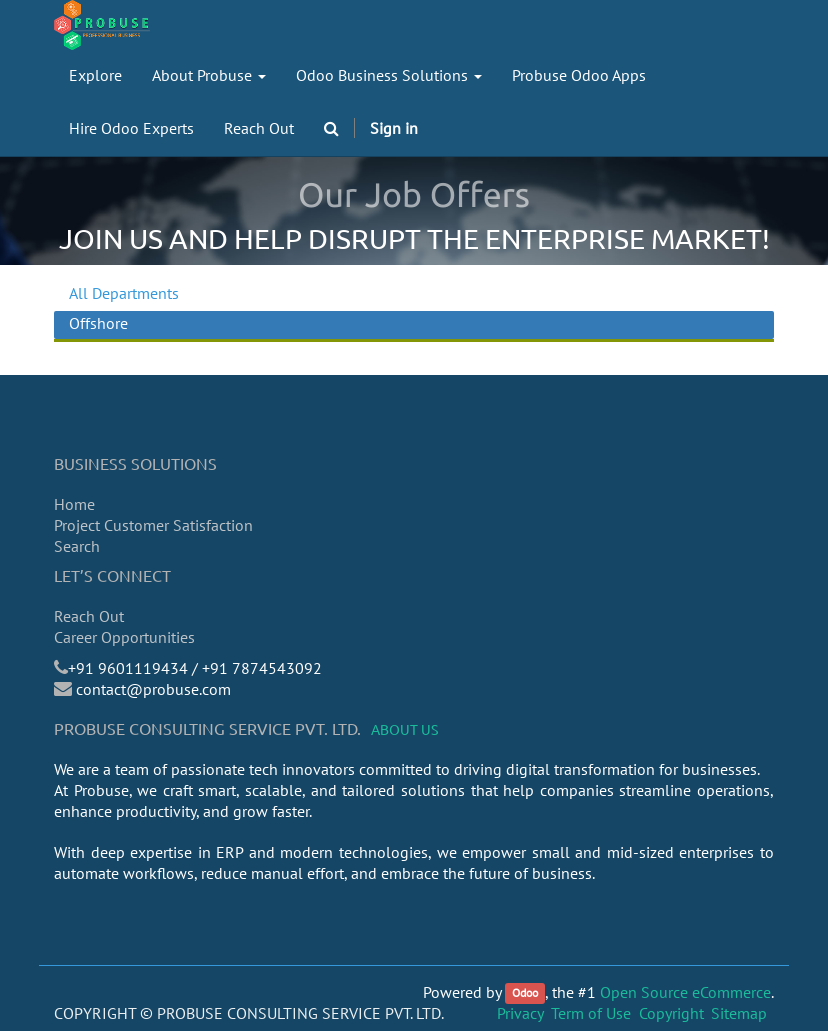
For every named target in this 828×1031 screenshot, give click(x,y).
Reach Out (89, 616)
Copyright (671, 1013)
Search (77, 546)
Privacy (520, 1013)
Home (74, 504)
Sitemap (739, 1013)
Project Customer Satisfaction (153, 525)
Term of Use (591, 1013)
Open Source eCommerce (685, 992)
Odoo (525, 993)
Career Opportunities (124, 637)
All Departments (124, 293)
